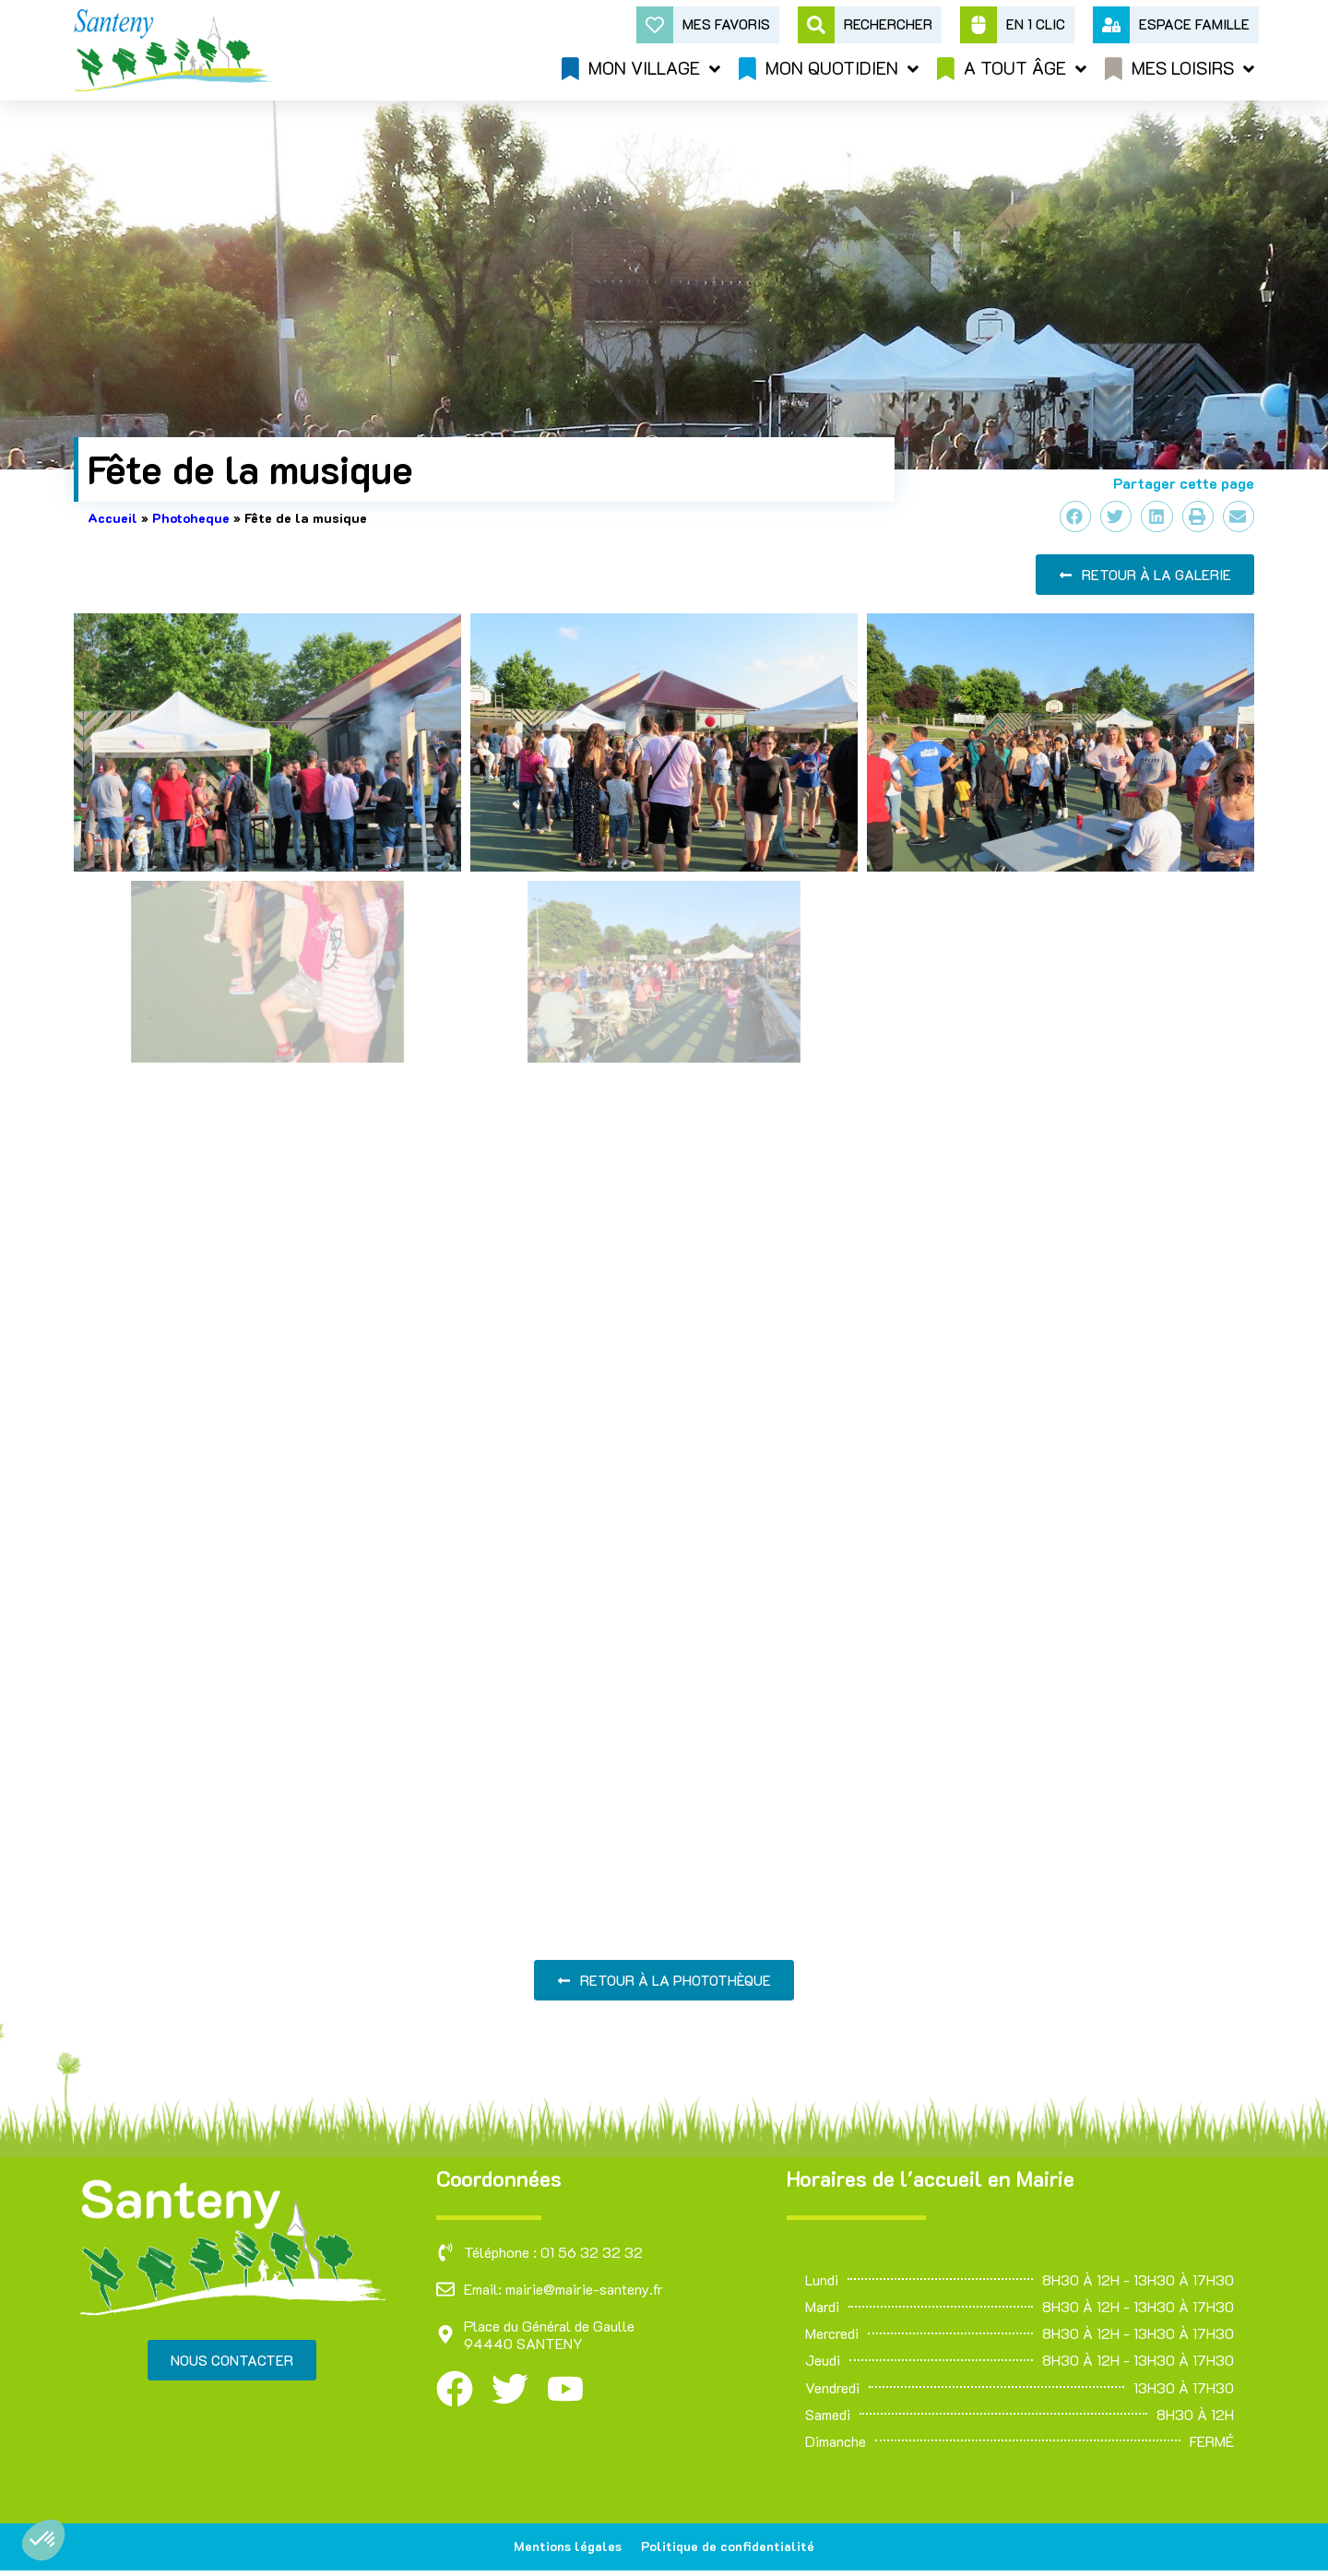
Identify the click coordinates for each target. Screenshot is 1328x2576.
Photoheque (191, 518)
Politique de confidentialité (732, 2549)
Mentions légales (564, 2549)
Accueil (112, 518)
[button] (43, 2540)
